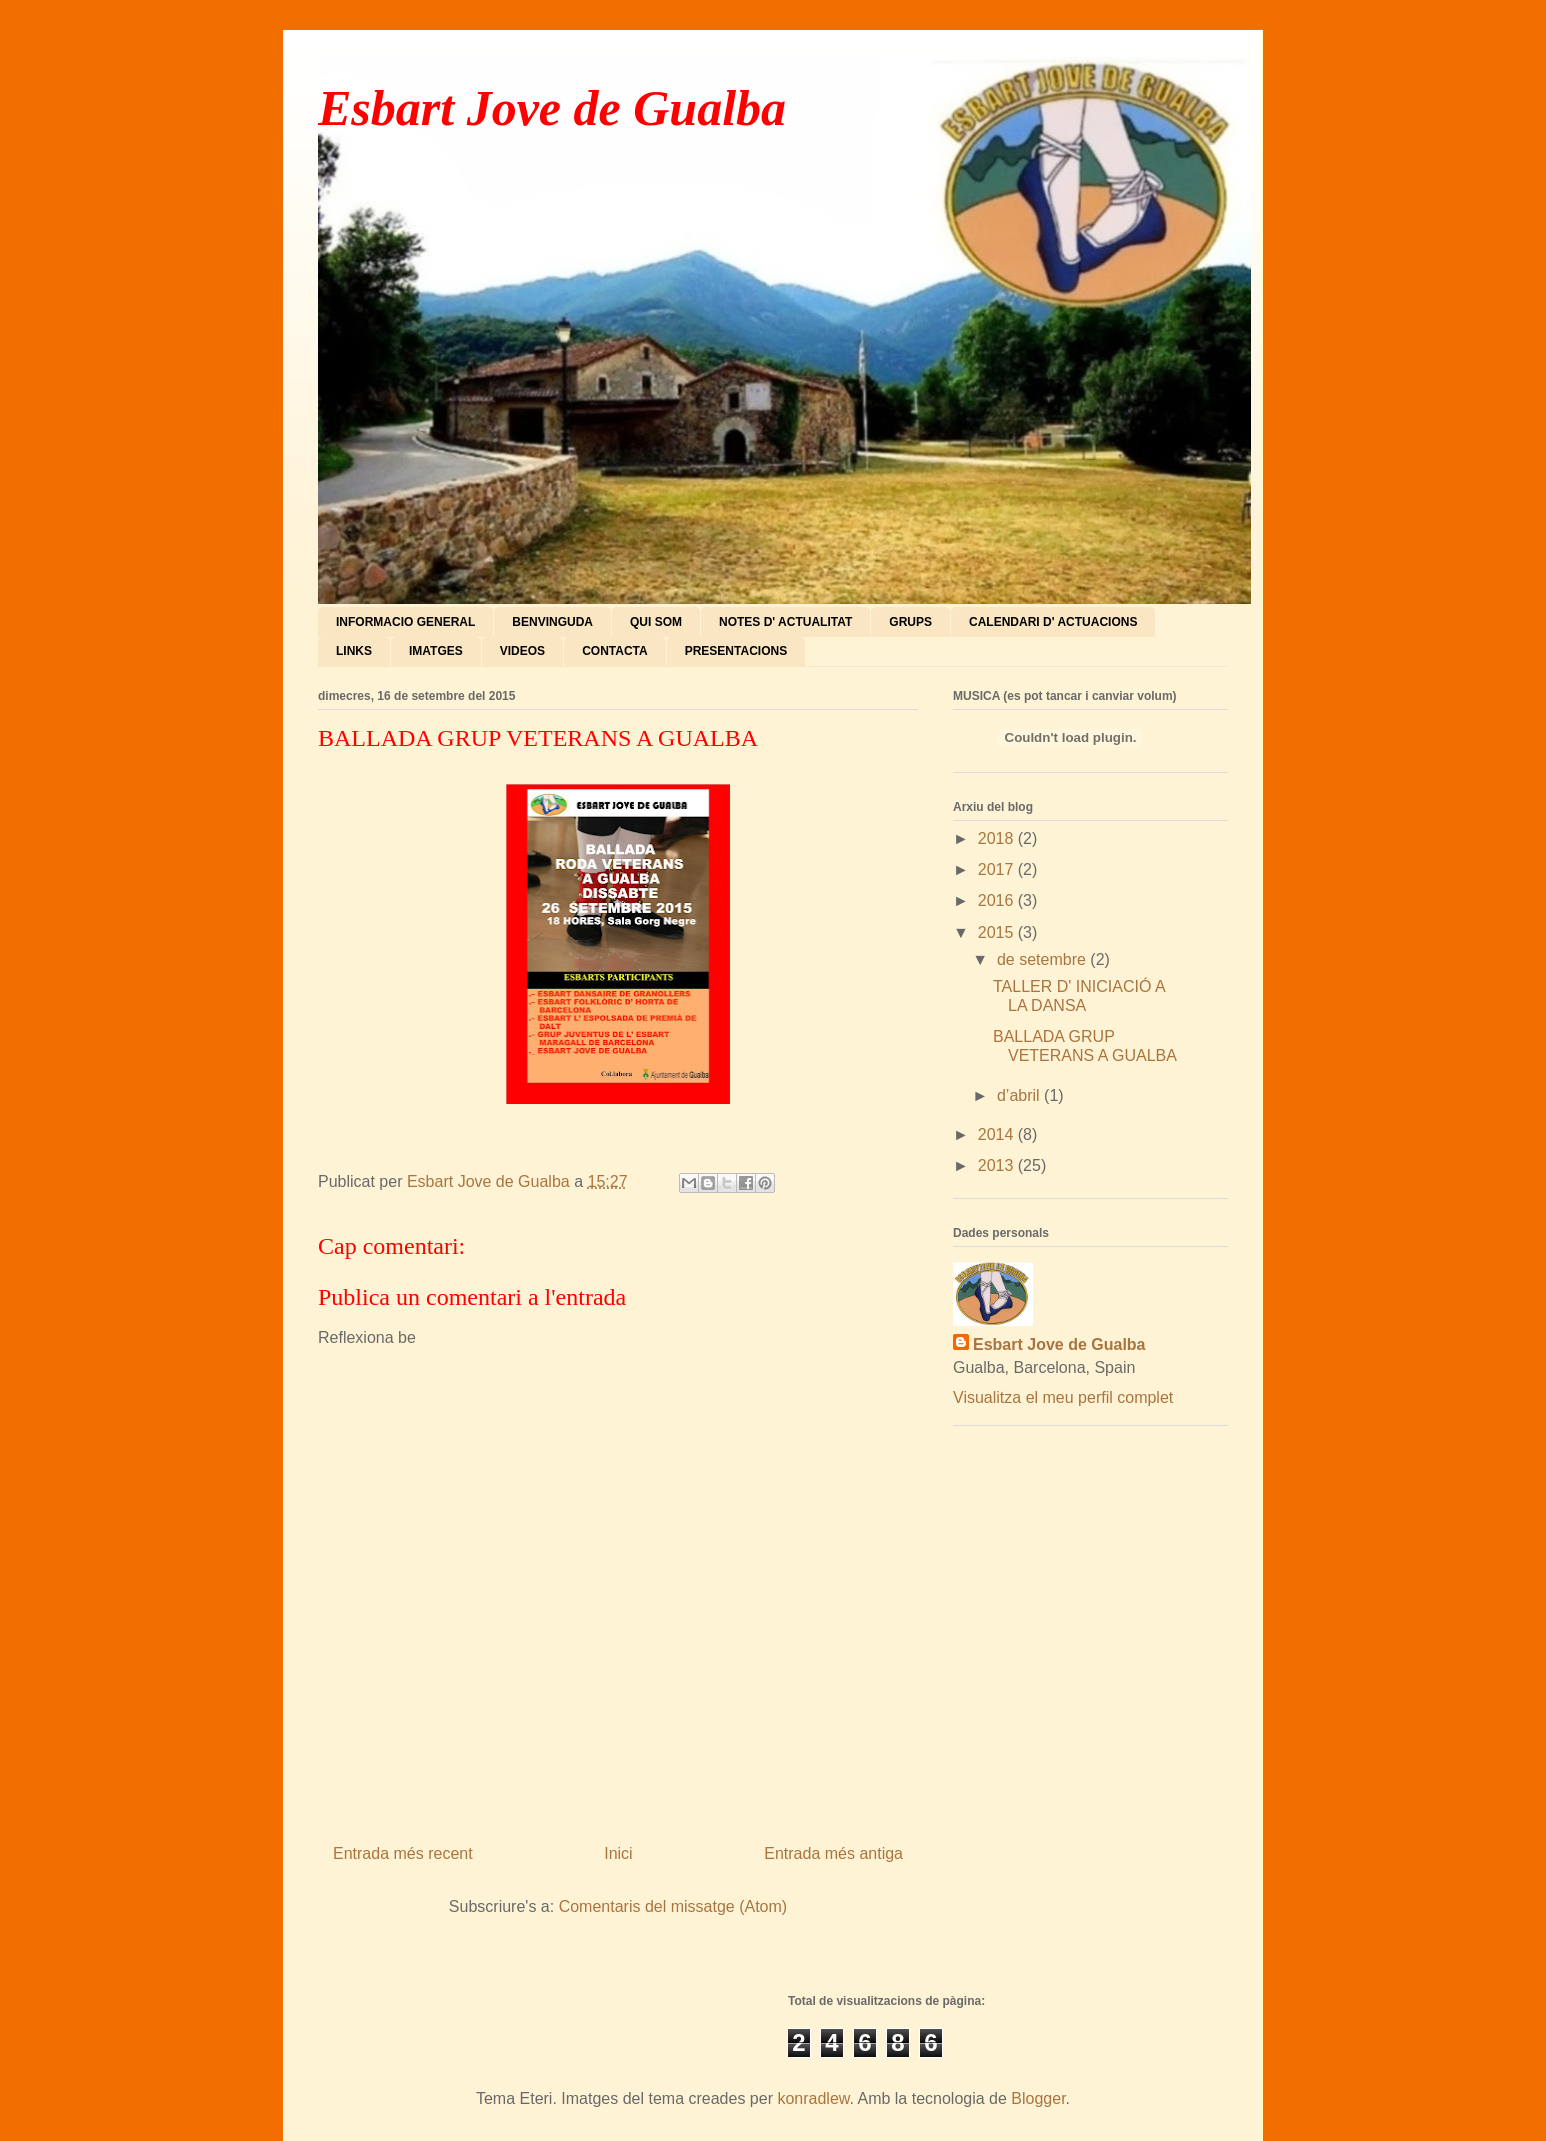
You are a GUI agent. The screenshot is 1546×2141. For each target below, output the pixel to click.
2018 (998, 838)
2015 (998, 932)
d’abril (1020, 1095)
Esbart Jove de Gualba (552, 108)
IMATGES (436, 651)
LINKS (354, 651)
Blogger (1038, 2098)
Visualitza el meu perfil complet (1063, 1397)
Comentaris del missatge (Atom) (673, 1906)
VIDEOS (522, 651)
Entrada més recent (403, 1853)
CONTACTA (615, 651)
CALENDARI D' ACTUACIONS (1053, 622)
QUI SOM (656, 622)
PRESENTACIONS (736, 651)
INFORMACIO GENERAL (405, 622)
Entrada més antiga (833, 1853)
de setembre (1043, 959)
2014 (998, 1134)
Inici (618, 1853)
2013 (998, 1165)
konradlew (813, 2098)
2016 (998, 900)
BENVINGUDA (552, 622)
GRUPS (910, 622)
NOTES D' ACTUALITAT (785, 622)
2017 (998, 869)
